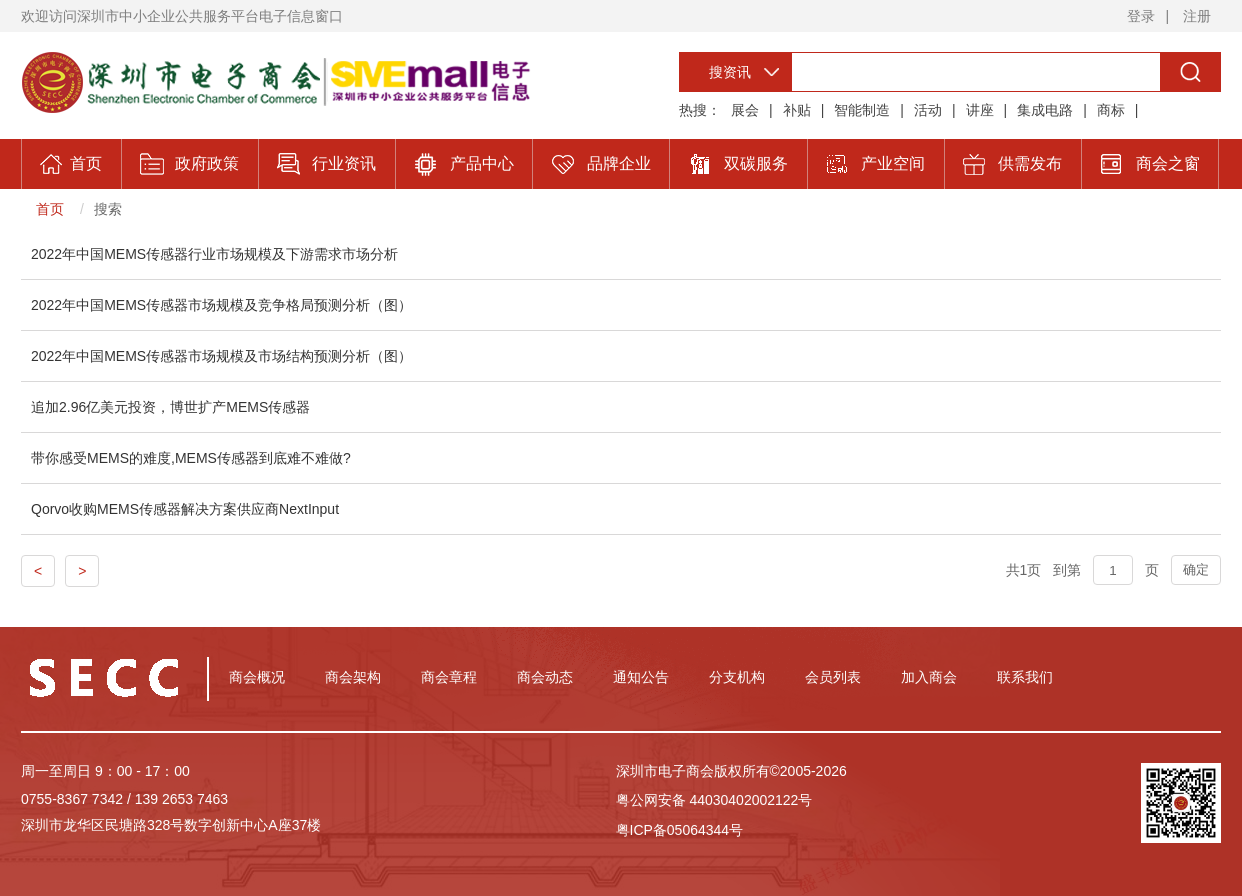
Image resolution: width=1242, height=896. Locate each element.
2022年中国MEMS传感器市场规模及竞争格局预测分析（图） (221, 305)
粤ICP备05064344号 (680, 830)
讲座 (980, 110)
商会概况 (257, 677)
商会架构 (353, 677)
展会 (745, 110)
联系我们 (1025, 677)
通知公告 (641, 677)
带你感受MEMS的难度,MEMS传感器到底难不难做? (191, 458)
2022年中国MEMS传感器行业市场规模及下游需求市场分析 (214, 254)
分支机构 (737, 677)
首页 (50, 209)
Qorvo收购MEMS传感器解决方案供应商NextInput (185, 509)
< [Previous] (38, 571)
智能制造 (862, 110)
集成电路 (1045, 110)
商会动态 (545, 677)
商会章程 (449, 677)
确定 (1196, 569)
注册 (1197, 16)
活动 (928, 110)
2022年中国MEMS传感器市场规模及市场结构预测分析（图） (221, 356)
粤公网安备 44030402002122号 (714, 800)
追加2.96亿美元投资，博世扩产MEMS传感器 (170, 407)
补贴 (797, 110)
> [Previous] (82, 571)
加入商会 (929, 677)
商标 (1111, 110)
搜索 (108, 209)
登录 (1141, 16)
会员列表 (833, 677)
